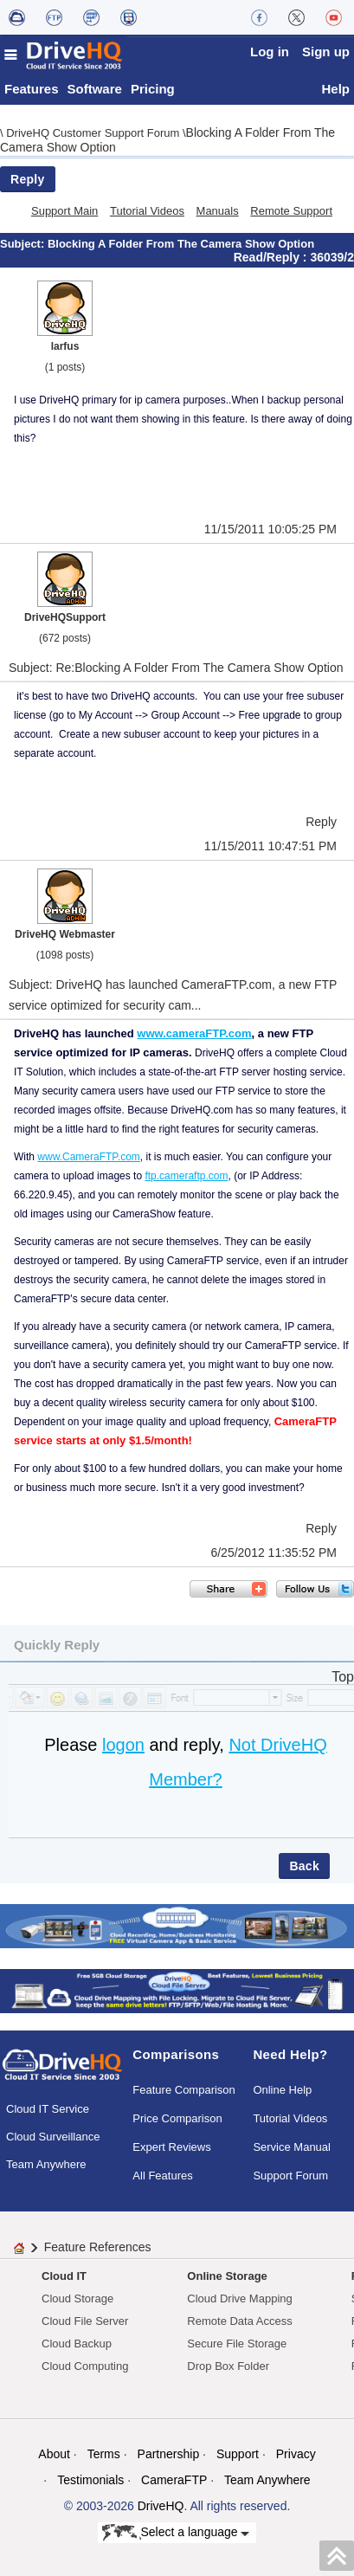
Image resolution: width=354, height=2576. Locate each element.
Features (31, 88)
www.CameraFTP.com (88, 1157)
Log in (269, 51)
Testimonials (90, 2480)
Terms (103, 2454)
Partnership (169, 2454)
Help (335, 88)
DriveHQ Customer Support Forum (94, 132)
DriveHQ (161, 2506)
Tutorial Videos (147, 210)
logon (123, 1744)
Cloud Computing (85, 2366)
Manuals (217, 210)
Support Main (64, 210)
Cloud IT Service (47, 2108)
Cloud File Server (85, 2321)
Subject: (24, 243)
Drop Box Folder (228, 2366)
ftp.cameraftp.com (186, 1176)
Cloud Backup (77, 2343)
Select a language (176, 2532)
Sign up (326, 51)
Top (342, 1676)
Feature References (97, 2247)
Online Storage (227, 2275)
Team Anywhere (46, 2164)
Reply (27, 179)
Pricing (153, 88)
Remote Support (291, 210)
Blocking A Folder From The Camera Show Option (181, 243)
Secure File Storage (236, 2343)
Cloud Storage (77, 2298)
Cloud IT (64, 2275)
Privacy (296, 2454)
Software (95, 88)
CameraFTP (174, 2480)
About (54, 2454)
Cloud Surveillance (53, 2136)
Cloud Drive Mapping (239, 2298)
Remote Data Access (239, 2321)
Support (237, 2454)
